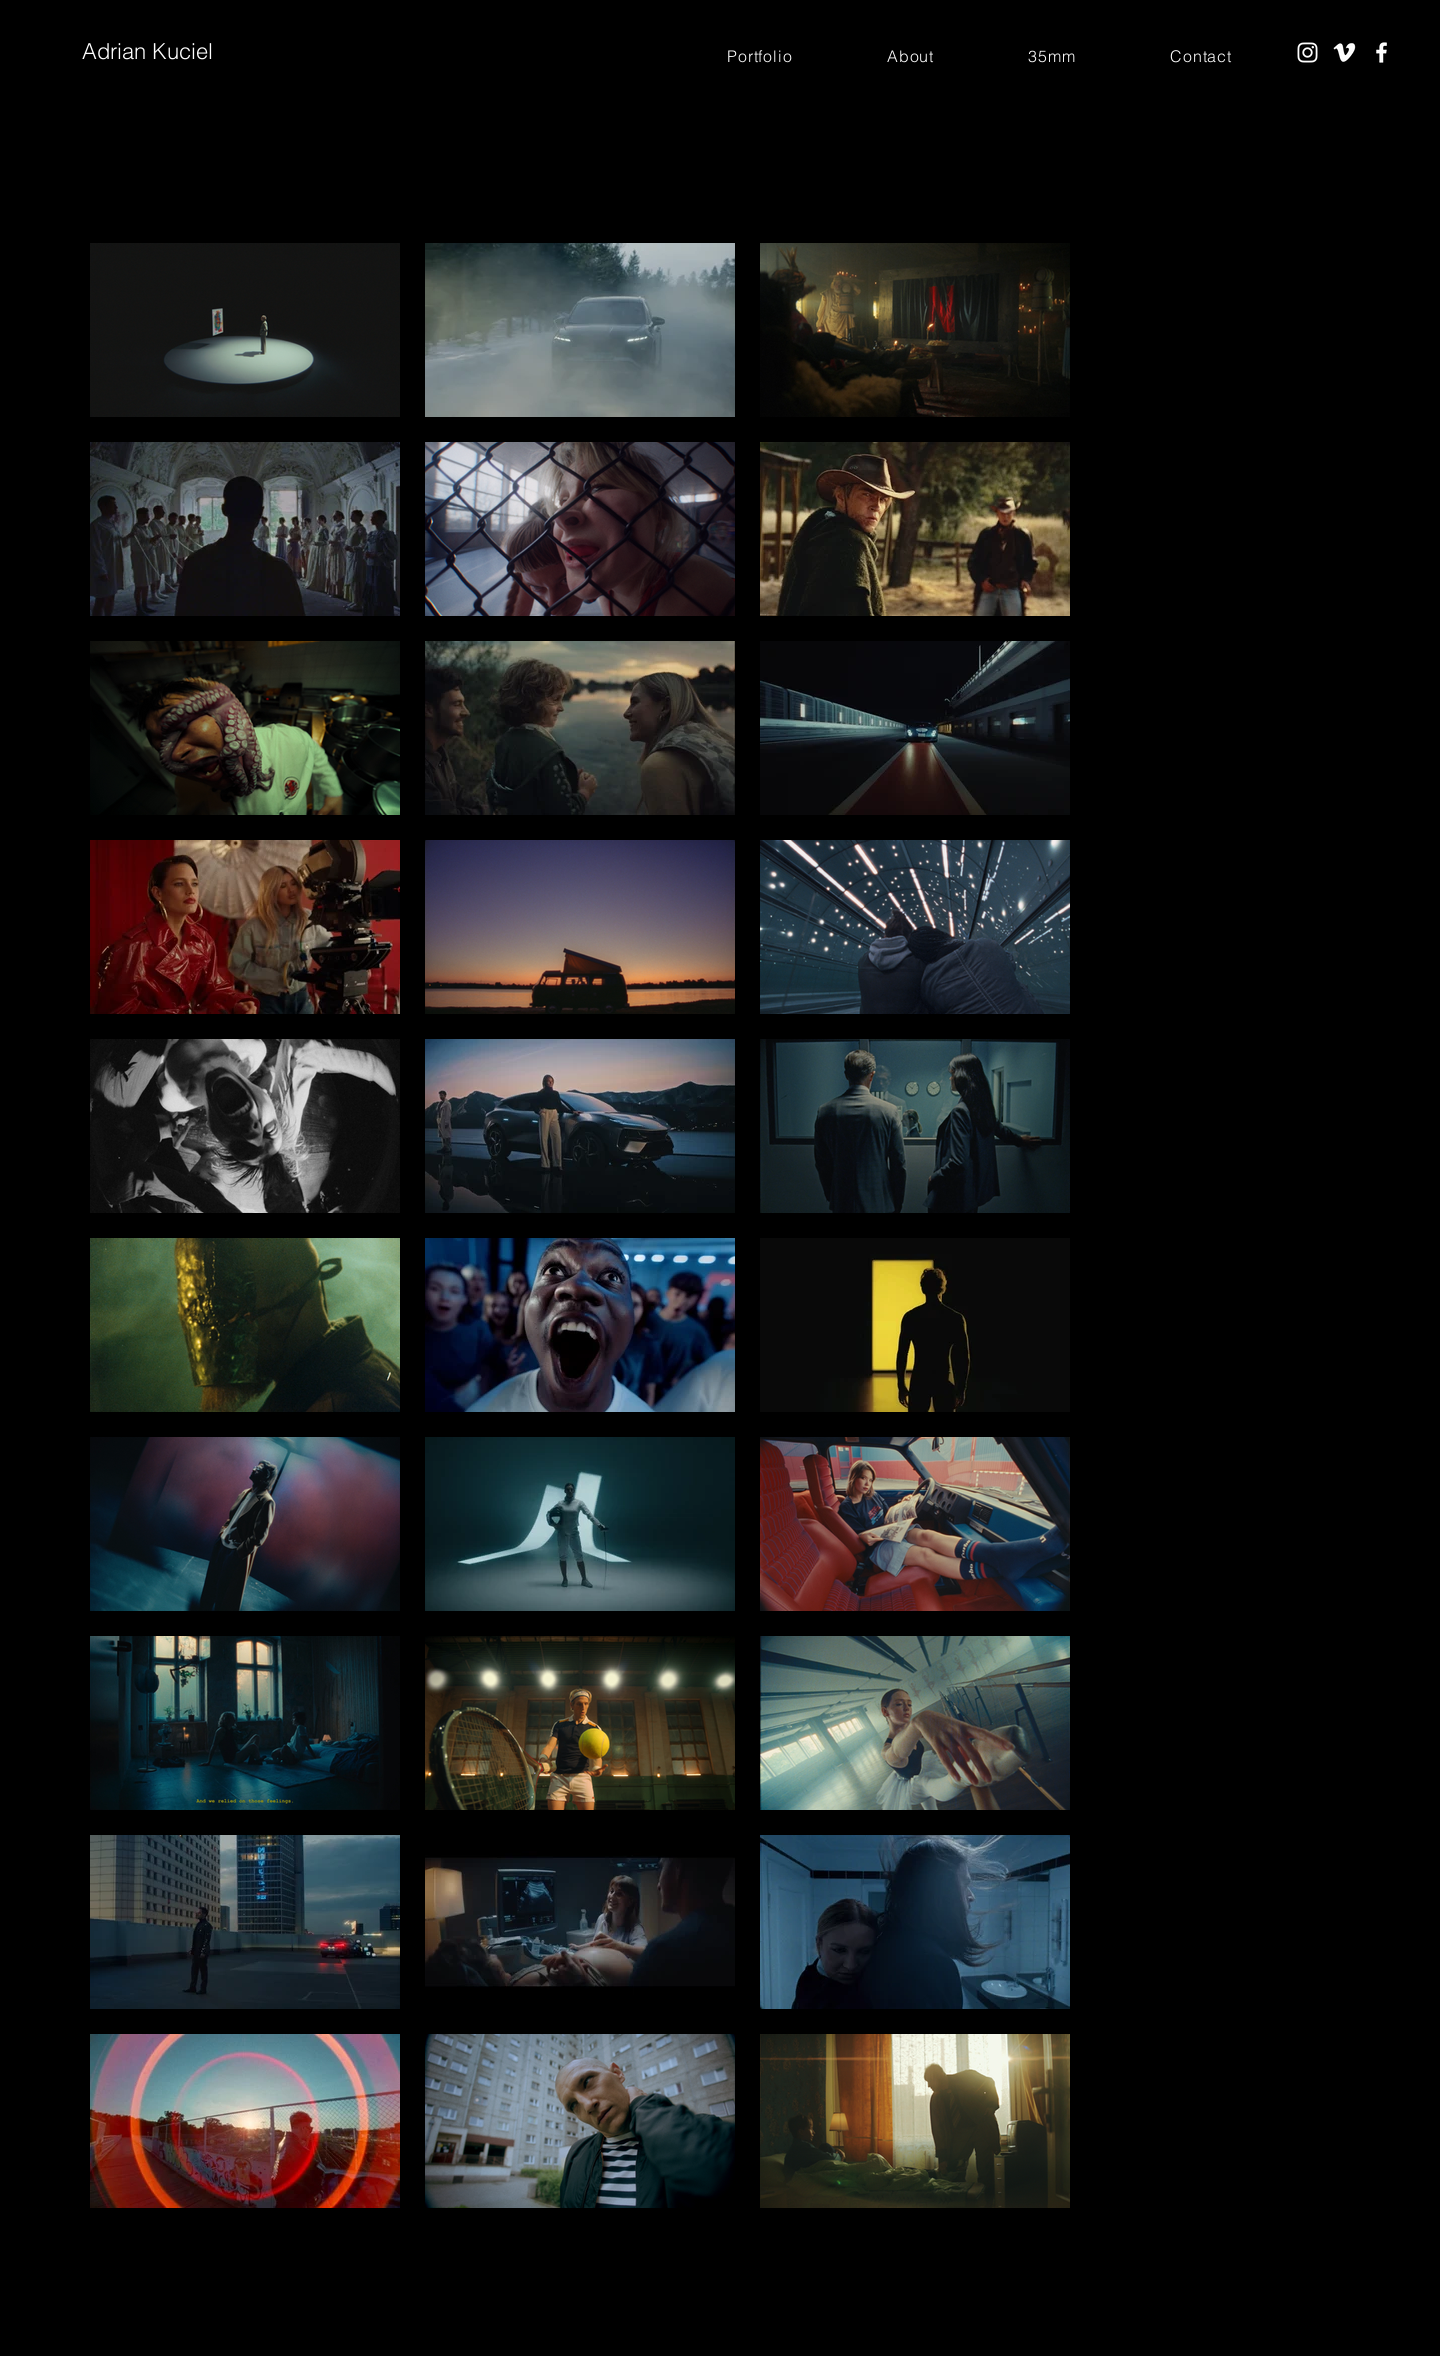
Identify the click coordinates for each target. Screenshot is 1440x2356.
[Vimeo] (1344, 52)
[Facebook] (1381, 52)
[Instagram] (1307, 52)
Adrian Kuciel (147, 51)
